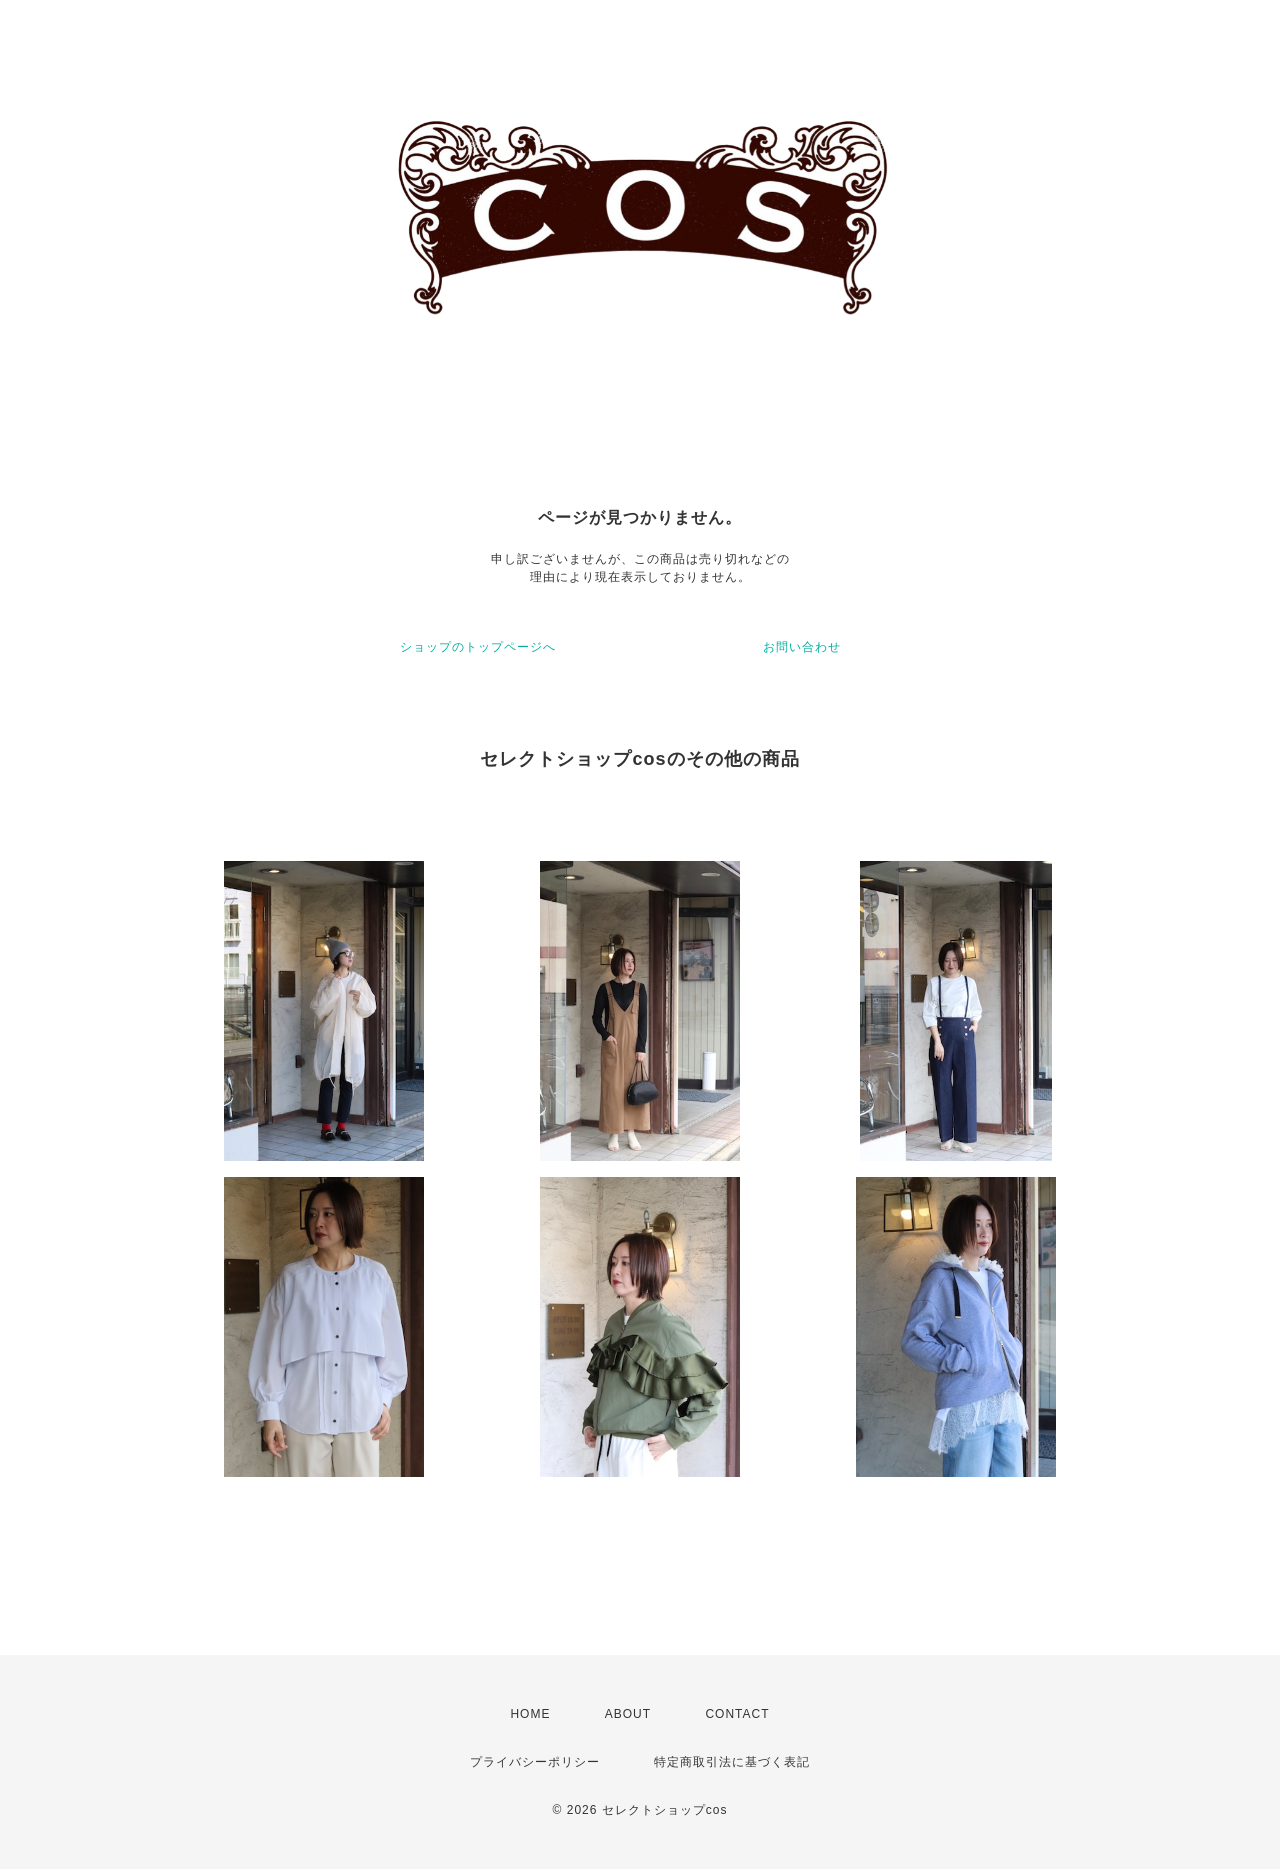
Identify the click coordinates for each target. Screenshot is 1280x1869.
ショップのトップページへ (478, 647)
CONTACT (737, 1714)
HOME (530, 1714)
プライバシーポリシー (535, 1762)
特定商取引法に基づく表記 (732, 1762)
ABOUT (628, 1714)
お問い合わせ (802, 647)
